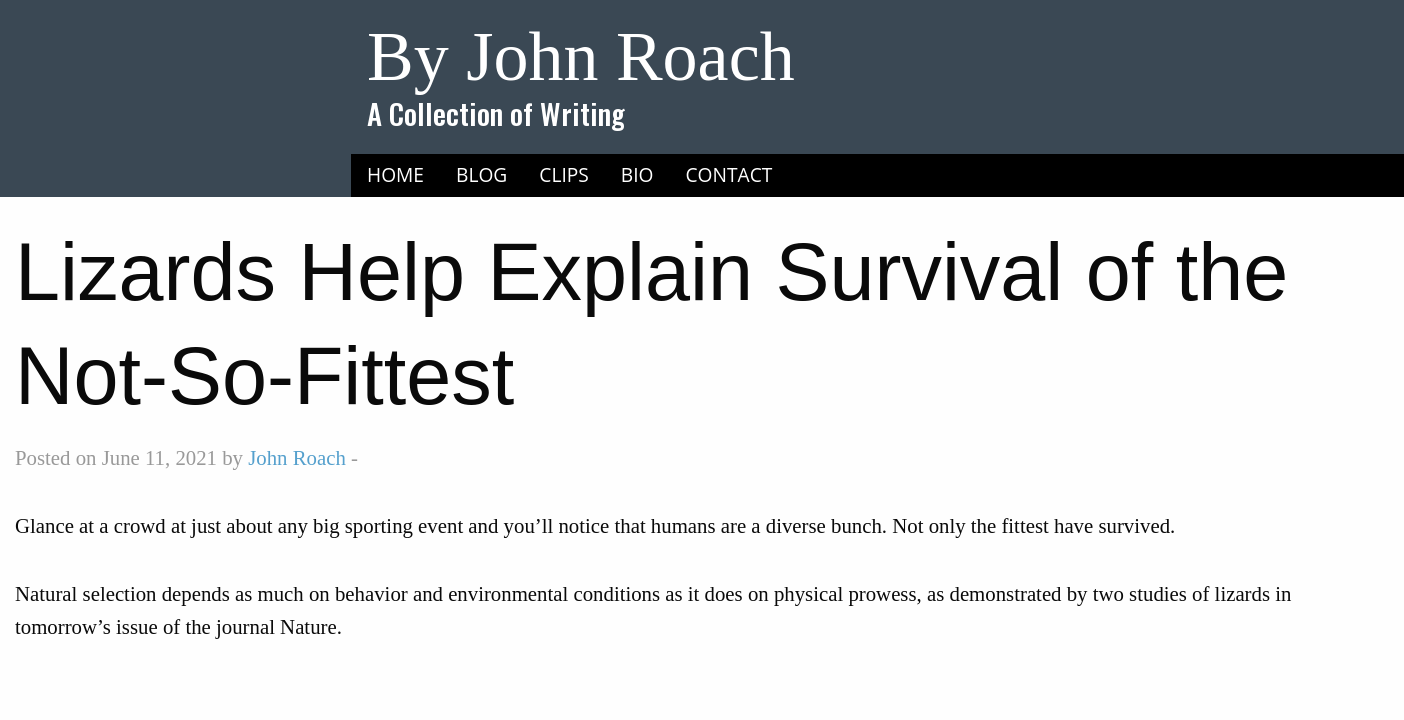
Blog (481, 174)
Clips (564, 174)
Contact (729, 174)
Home (395, 174)
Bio (637, 174)
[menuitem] (395, 175)
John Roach (297, 457)
